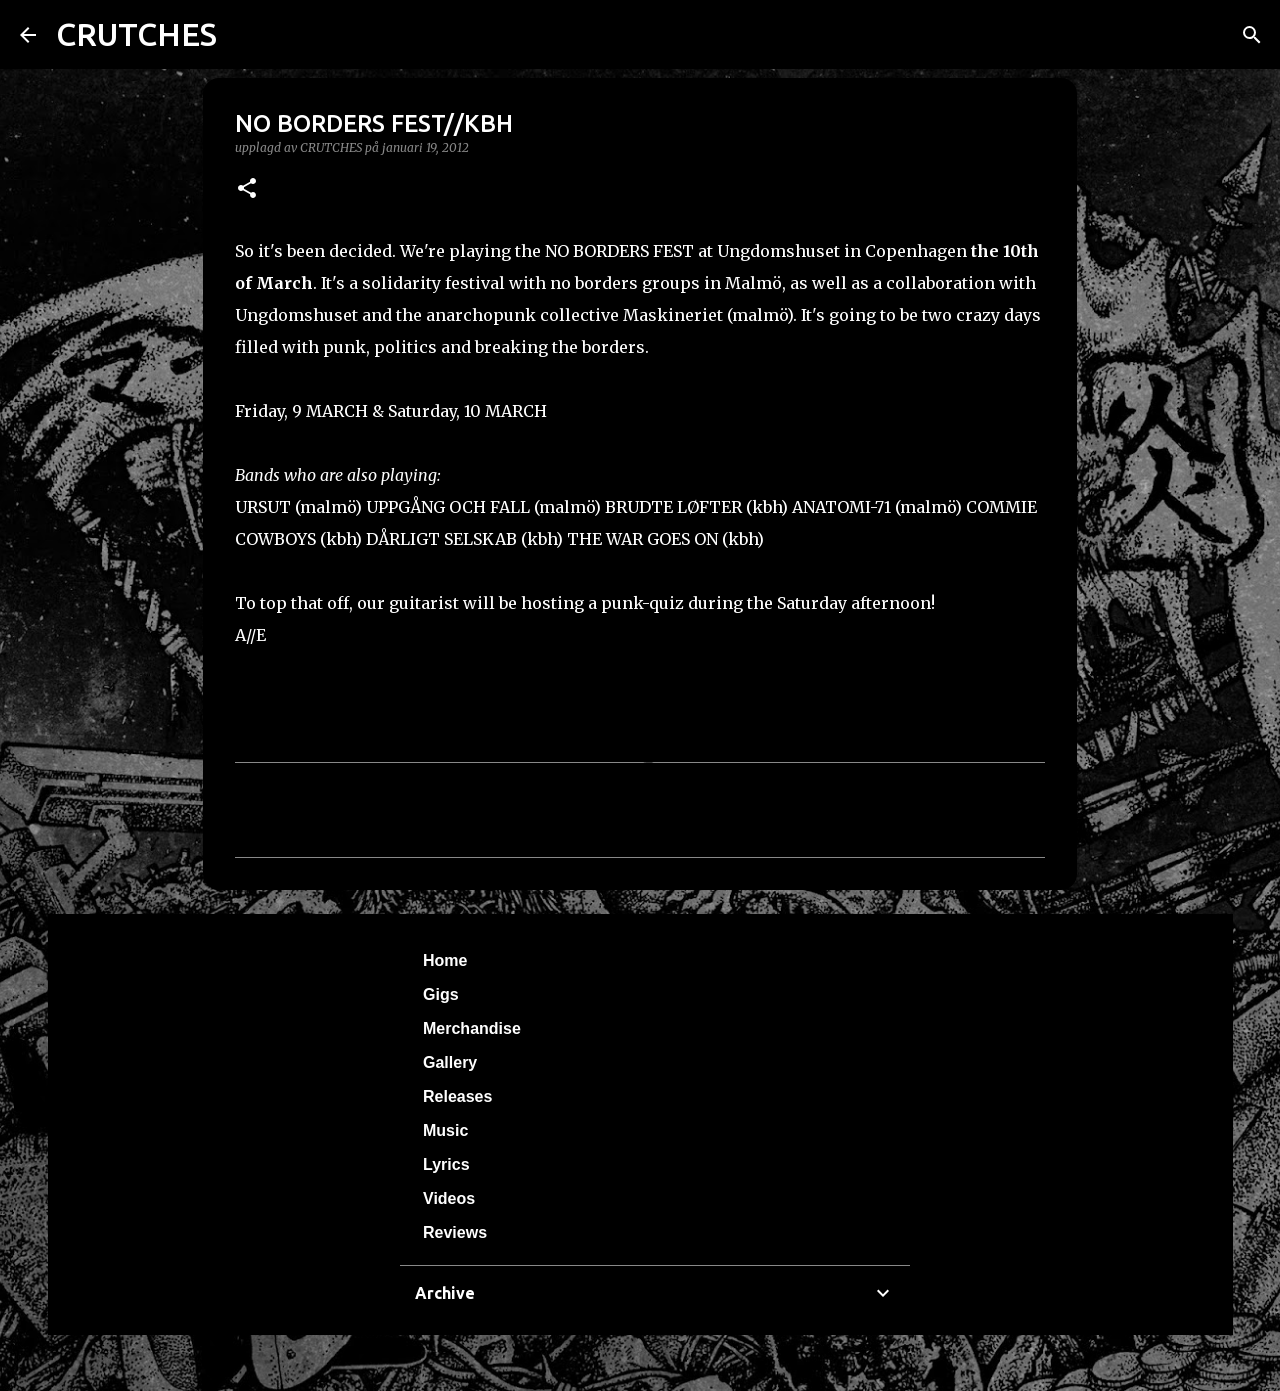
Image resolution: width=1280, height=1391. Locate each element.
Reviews (455, 1232)
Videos (449, 1198)
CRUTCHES (136, 34)
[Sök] (1252, 35)
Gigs (441, 994)
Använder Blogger (640, 1362)
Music (445, 1130)
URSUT (263, 507)
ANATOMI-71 (841, 507)
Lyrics (446, 1164)
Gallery (450, 1062)
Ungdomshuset (296, 315)
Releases (457, 1096)
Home (445, 960)
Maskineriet (673, 315)
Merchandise (472, 1028)
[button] (247, 189)
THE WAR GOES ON (642, 539)
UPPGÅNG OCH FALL (448, 507)
